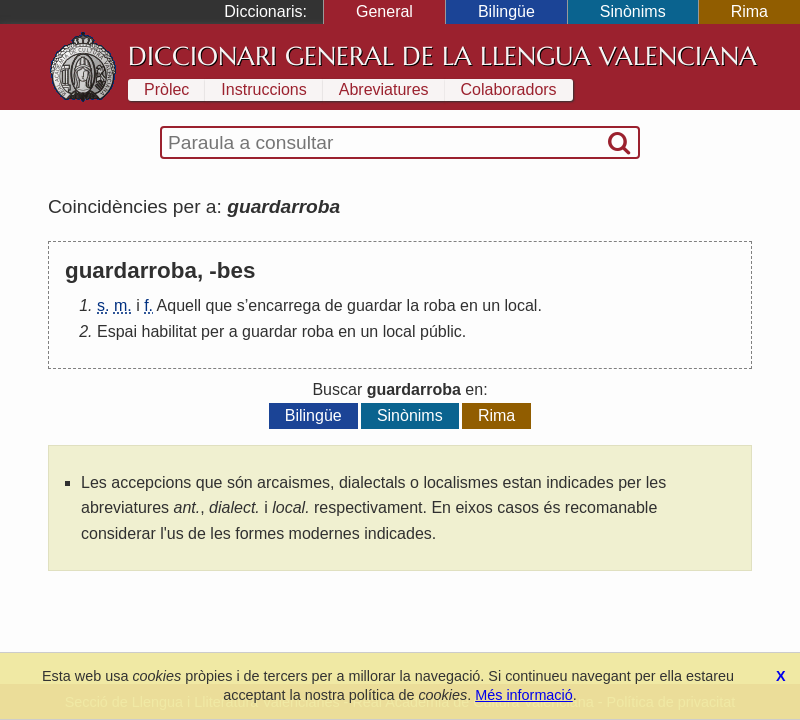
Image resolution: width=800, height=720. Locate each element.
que (219, 305)
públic (441, 331)
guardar (374, 305)
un (491, 305)
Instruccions (263, 89)
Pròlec (166, 89)
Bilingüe (506, 11)
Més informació (524, 695)
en (469, 305)
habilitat (168, 331)
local (521, 305)
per (212, 331)
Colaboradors (509, 89)
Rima (749, 11)
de (334, 305)
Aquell (179, 305)
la (413, 305)
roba (440, 305)
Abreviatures (384, 89)
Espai (117, 331)
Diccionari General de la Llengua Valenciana (442, 56)
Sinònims (633, 11)
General (384, 11)
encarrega (284, 305)
